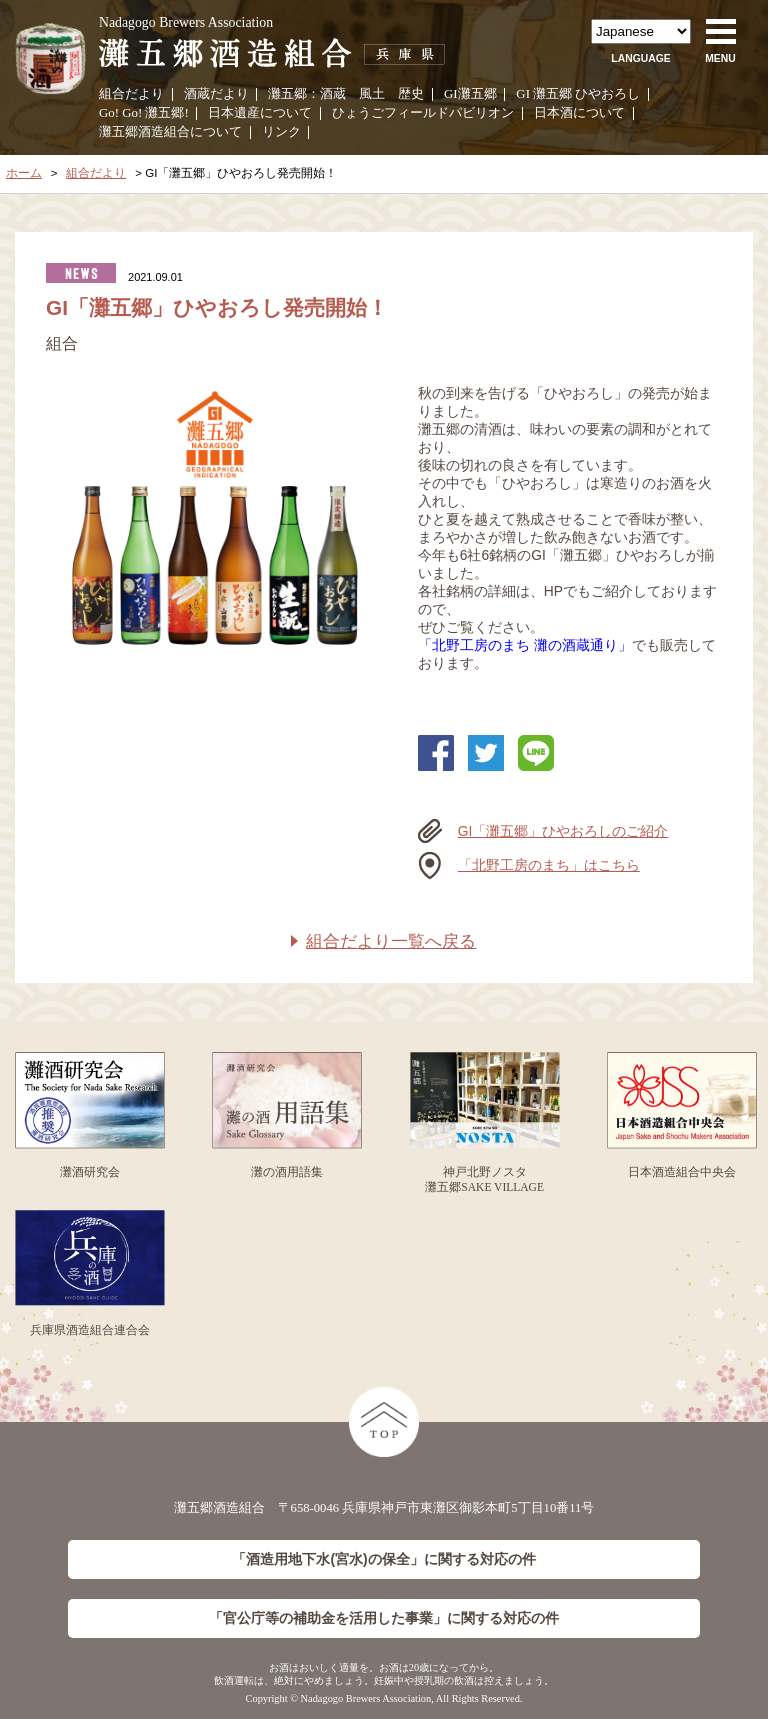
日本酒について (579, 113)
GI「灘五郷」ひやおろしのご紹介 (563, 831)
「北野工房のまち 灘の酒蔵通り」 (525, 645)
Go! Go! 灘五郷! (144, 113)
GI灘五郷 (470, 94)
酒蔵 (333, 94)
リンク (281, 132)
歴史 (411, 94)
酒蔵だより (216, 94)
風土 (372, 94)
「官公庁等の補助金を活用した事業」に (384, 1618)
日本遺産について (260, 113)
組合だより (131, 94)
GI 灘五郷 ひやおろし (578, 94)
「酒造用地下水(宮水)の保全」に (383, 1559)
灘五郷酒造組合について (170, 132)
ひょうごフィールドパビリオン (423, 113)
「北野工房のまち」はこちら (549, 865)
